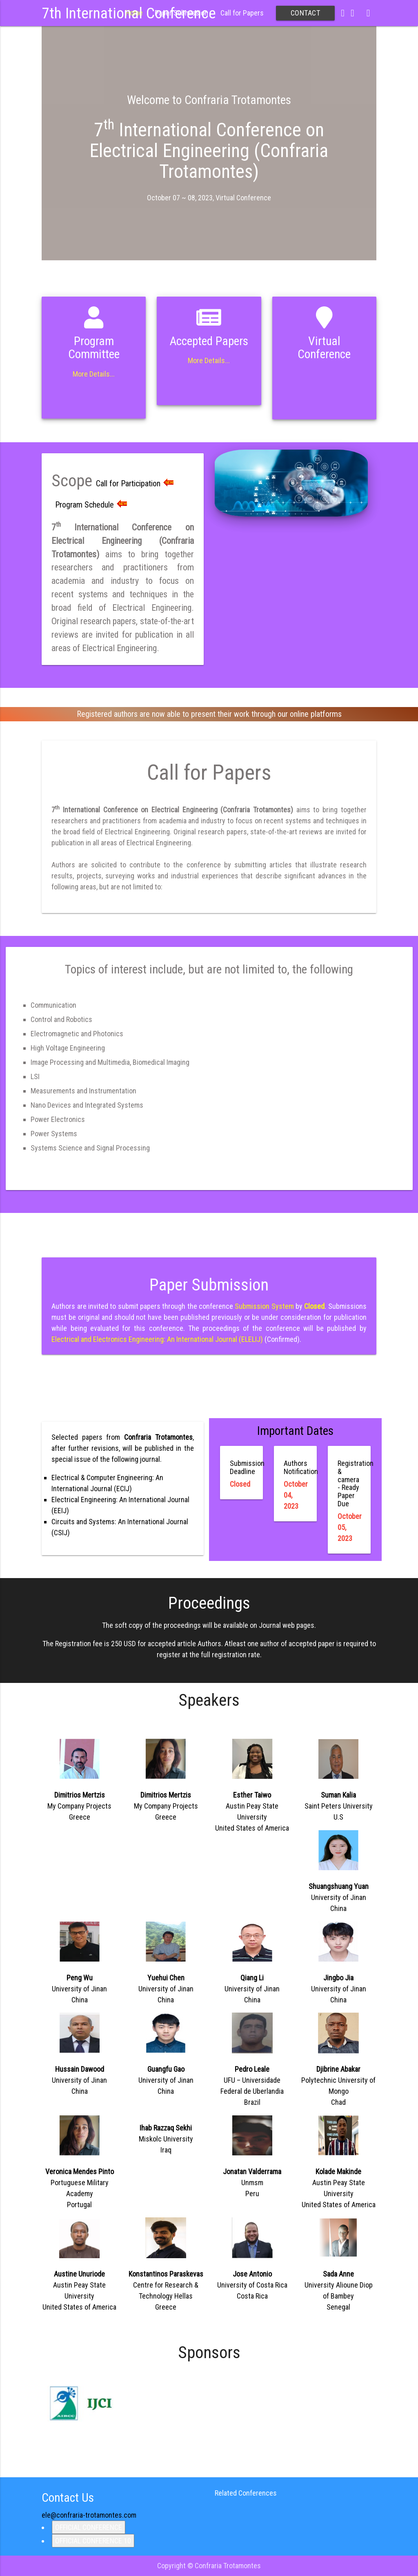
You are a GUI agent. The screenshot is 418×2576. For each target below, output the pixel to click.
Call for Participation (134, 483)
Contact (305, 13)
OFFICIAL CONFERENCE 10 (93, 2540)
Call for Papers (242, 13)
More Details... (94, 374)
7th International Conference (129, 13)
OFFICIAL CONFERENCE (88, 2527)
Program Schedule (91, 505)
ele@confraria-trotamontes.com (89, 2515)
